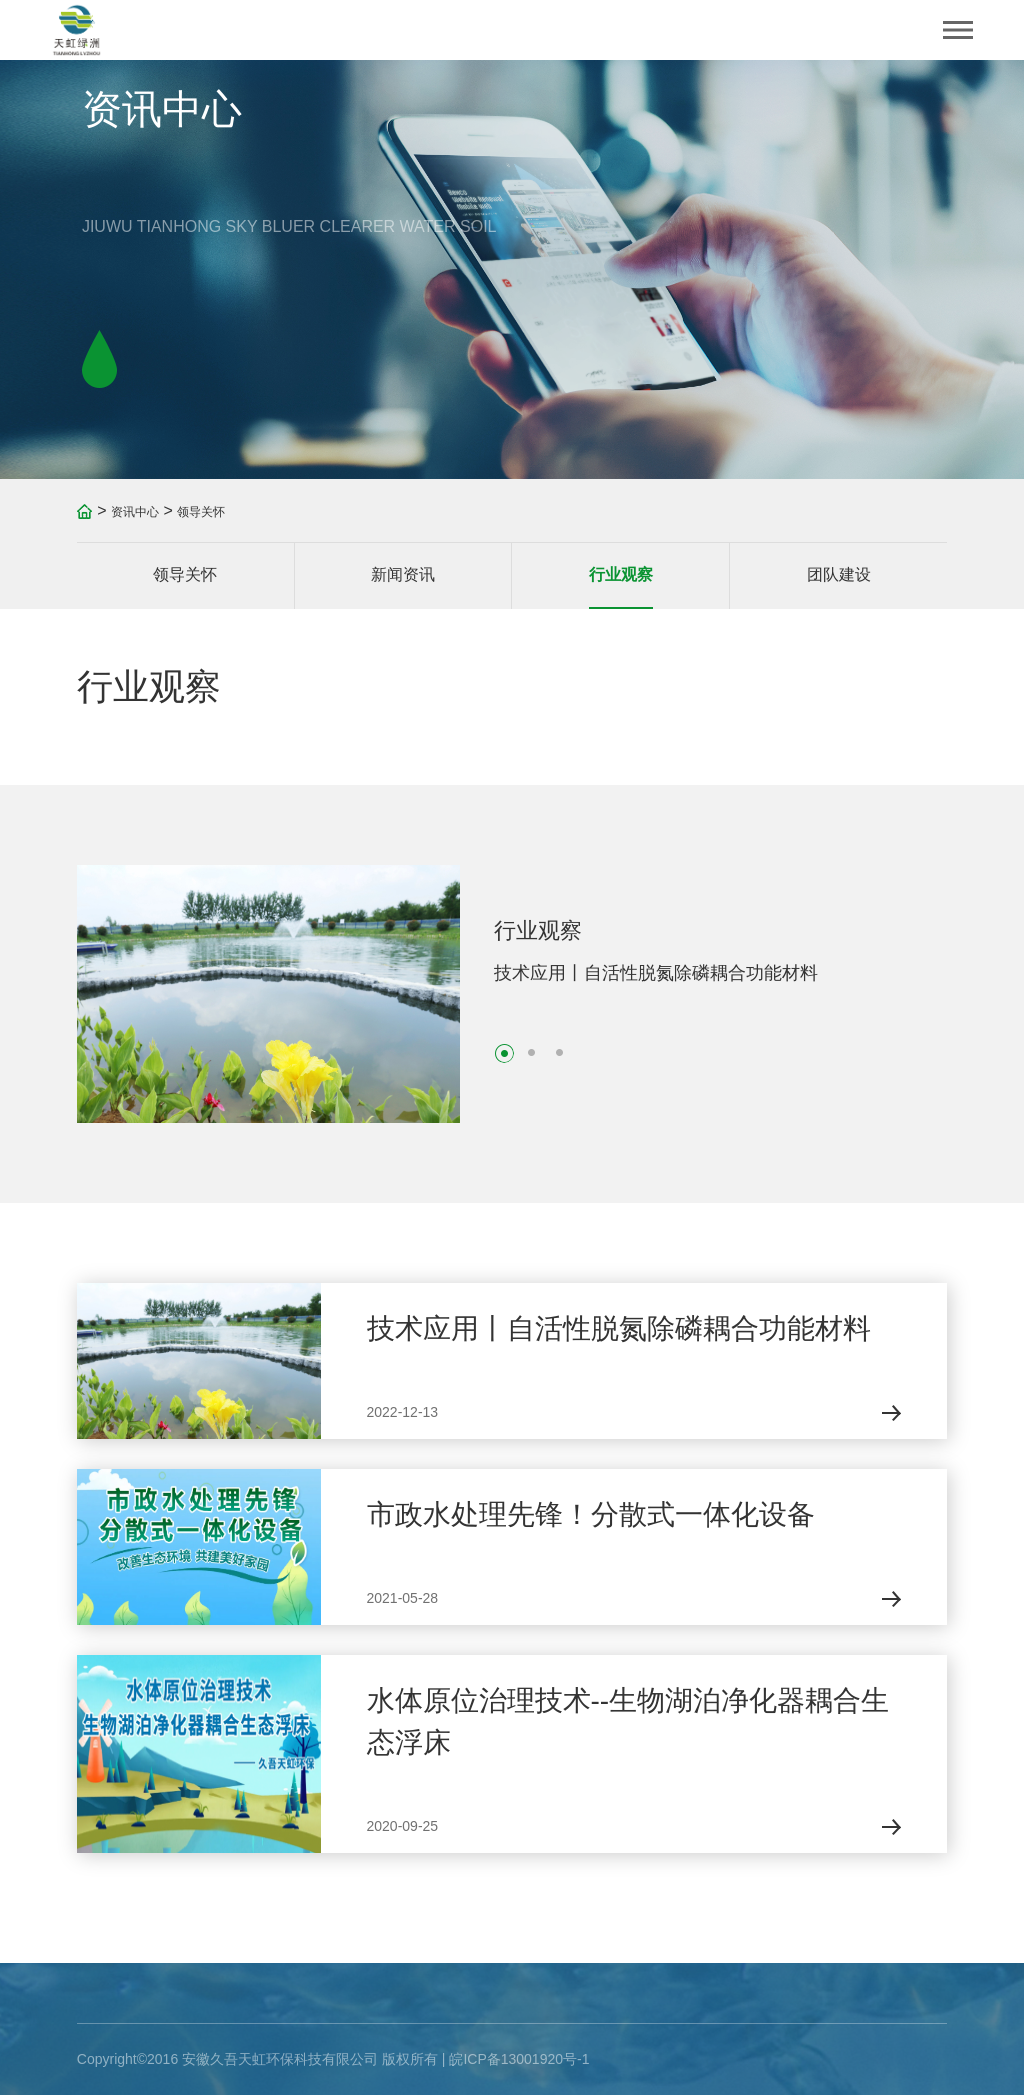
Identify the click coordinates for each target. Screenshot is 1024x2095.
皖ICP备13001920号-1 (519, 2059)
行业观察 (621, 574)
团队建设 (839, 574)
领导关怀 (201, 512)
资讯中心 (135, 512)
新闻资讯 (403, 574)
